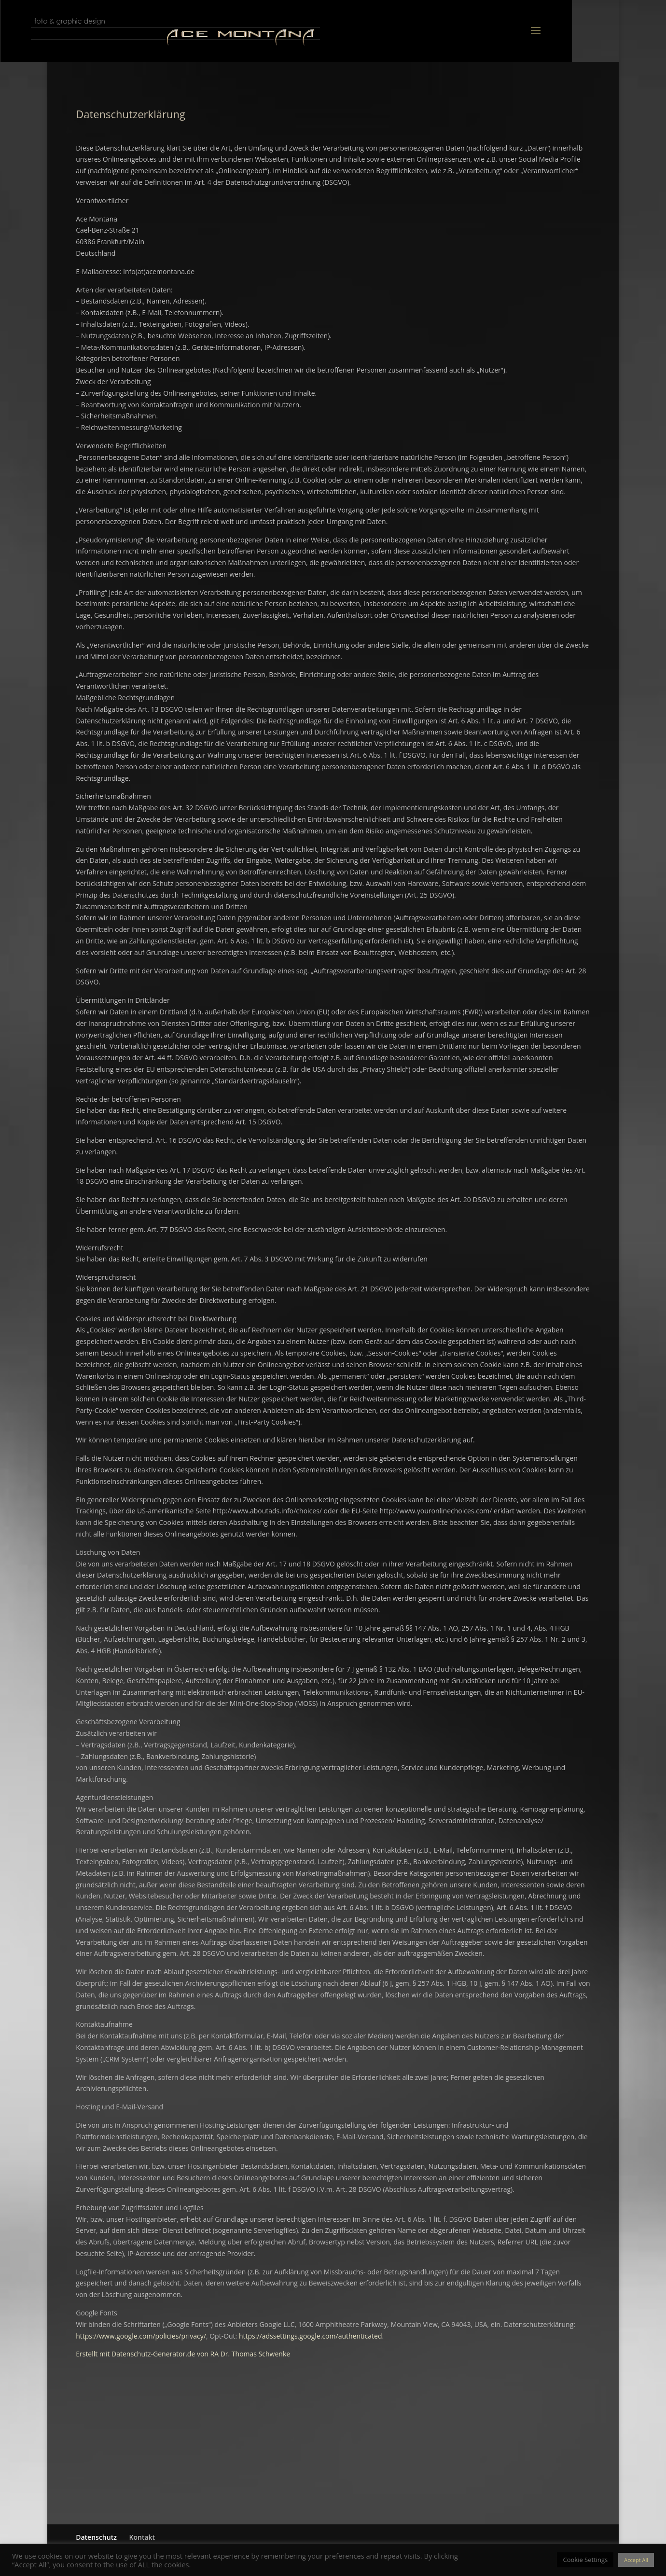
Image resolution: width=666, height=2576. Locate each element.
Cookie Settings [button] (585, 2559)
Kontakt (142, 2537)
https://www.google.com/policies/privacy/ (141, 2336)
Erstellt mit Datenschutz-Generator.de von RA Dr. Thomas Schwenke (183, 2353)
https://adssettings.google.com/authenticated (310, 2336)
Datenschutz (96, 2537)
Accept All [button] (636, 2559)
